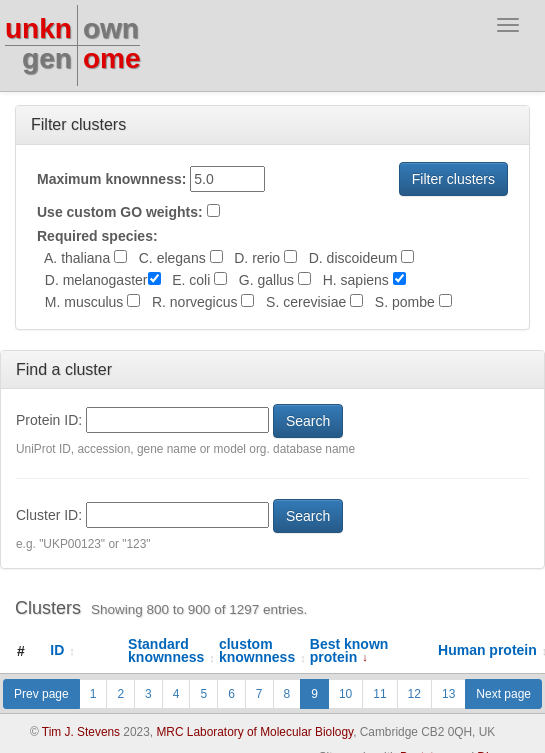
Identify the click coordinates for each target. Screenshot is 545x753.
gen (47, 58)
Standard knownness (171, 650)
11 (379, 694)
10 (345, 694)
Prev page (41, 694)
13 (448, 694)
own (111, 28)
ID (62, 650)
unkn (38, 28)
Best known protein (349, 650)
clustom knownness (262, 650)
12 (414, 694)
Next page (503, 694)
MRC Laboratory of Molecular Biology (254, 732)
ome (112, 58)
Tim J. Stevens (81, 732)
